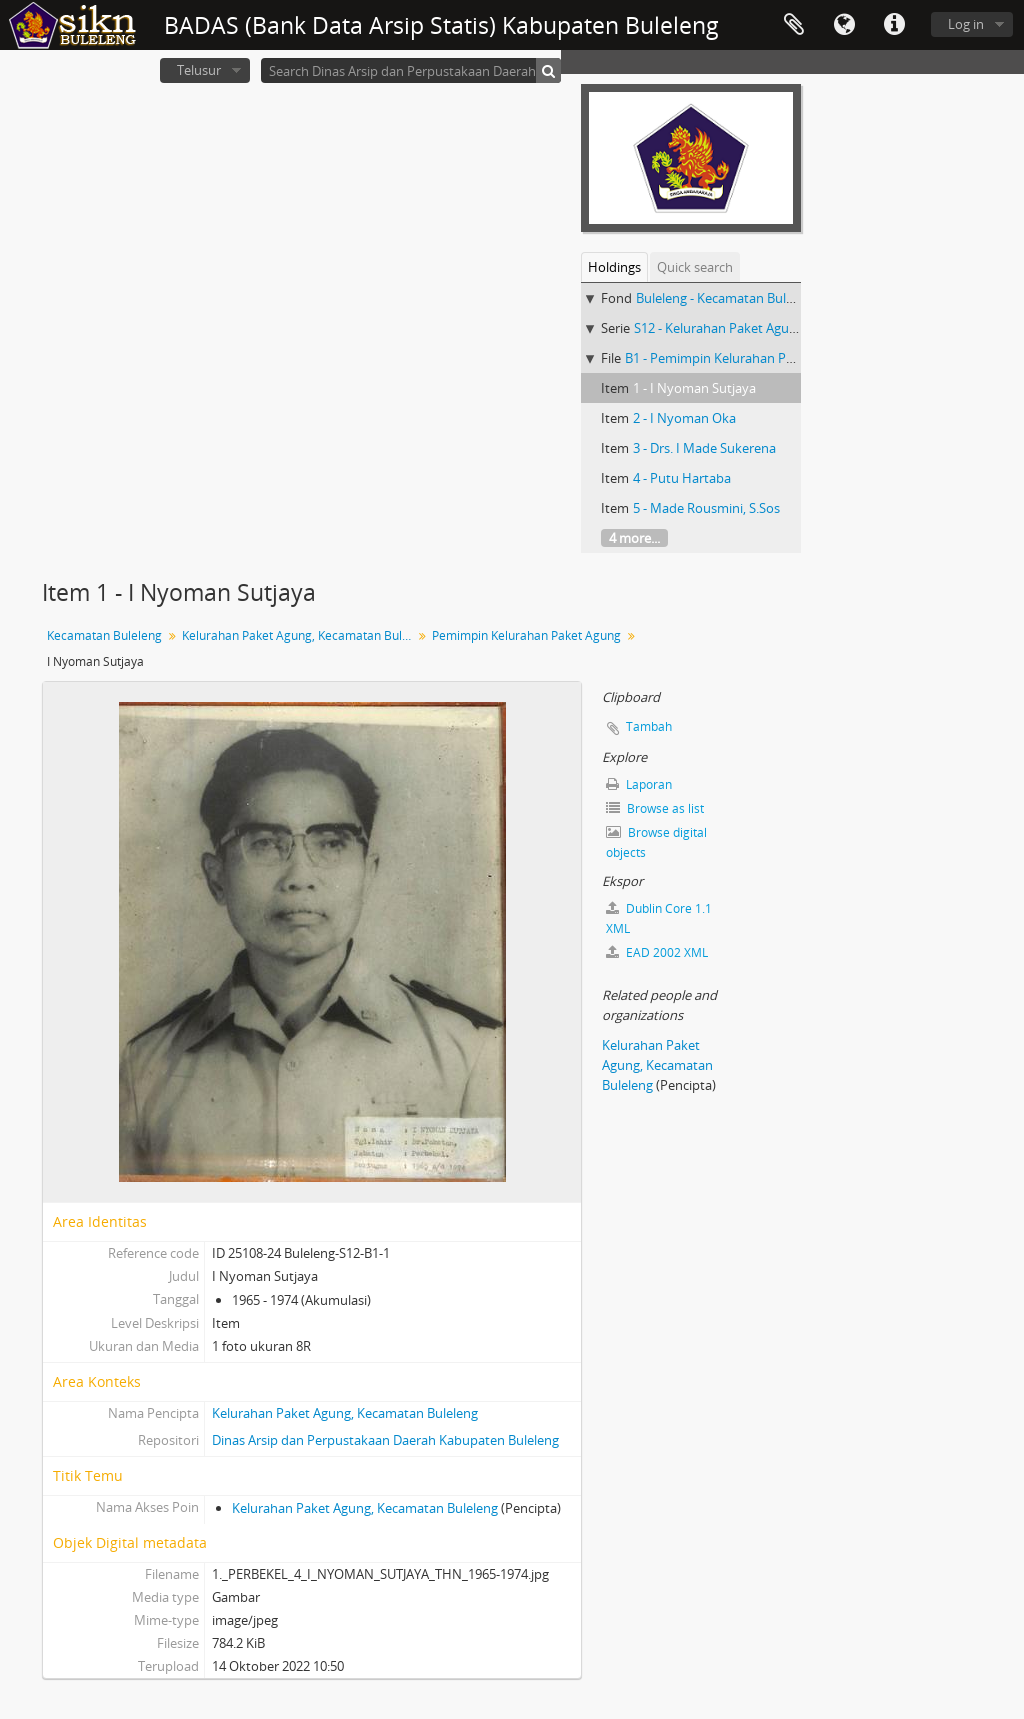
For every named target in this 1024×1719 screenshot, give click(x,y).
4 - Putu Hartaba (682, 478)
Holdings (614, 267)
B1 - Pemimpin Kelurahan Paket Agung (739, 358)
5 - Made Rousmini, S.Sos (706, 508)
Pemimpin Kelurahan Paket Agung (526, 635)
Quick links (894, 25)
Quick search (695, 267)
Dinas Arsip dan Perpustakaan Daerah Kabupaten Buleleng (385, 1440)
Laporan (639, 784)
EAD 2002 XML (657, 952)
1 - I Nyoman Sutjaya (694, 388)
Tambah (649, 726)
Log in (966, 24)
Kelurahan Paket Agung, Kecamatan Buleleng (299, 635)
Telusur (199, 70)
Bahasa (844, 25)
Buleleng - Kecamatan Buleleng (727, 298)
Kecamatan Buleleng (104, 635)
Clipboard (794, 25)
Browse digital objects (656, 842)
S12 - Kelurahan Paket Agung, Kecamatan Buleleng (782, 328)
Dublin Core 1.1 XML (659, 918)
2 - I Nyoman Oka (684, 418)
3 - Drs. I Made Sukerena (704, 448)
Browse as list (655, 808)
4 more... (634, 538)
